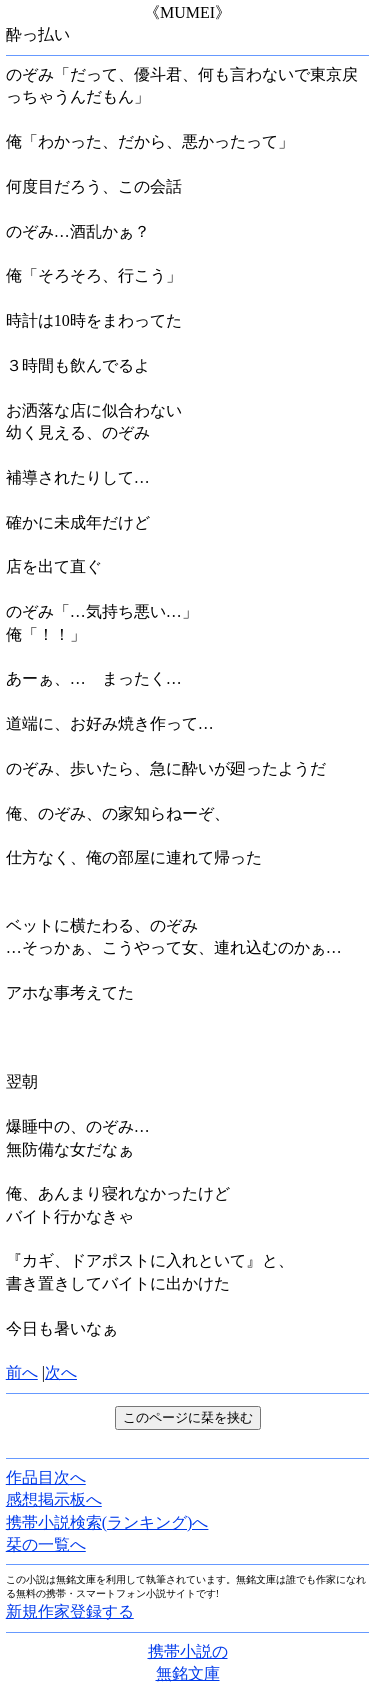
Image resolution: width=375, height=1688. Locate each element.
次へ (61, 1372)
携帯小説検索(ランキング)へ (107, 1522)
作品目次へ (46, 1477)
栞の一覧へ (46, 1544)
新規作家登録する (70, 1611)
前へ (22, 1372)
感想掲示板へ (54, 1499)
